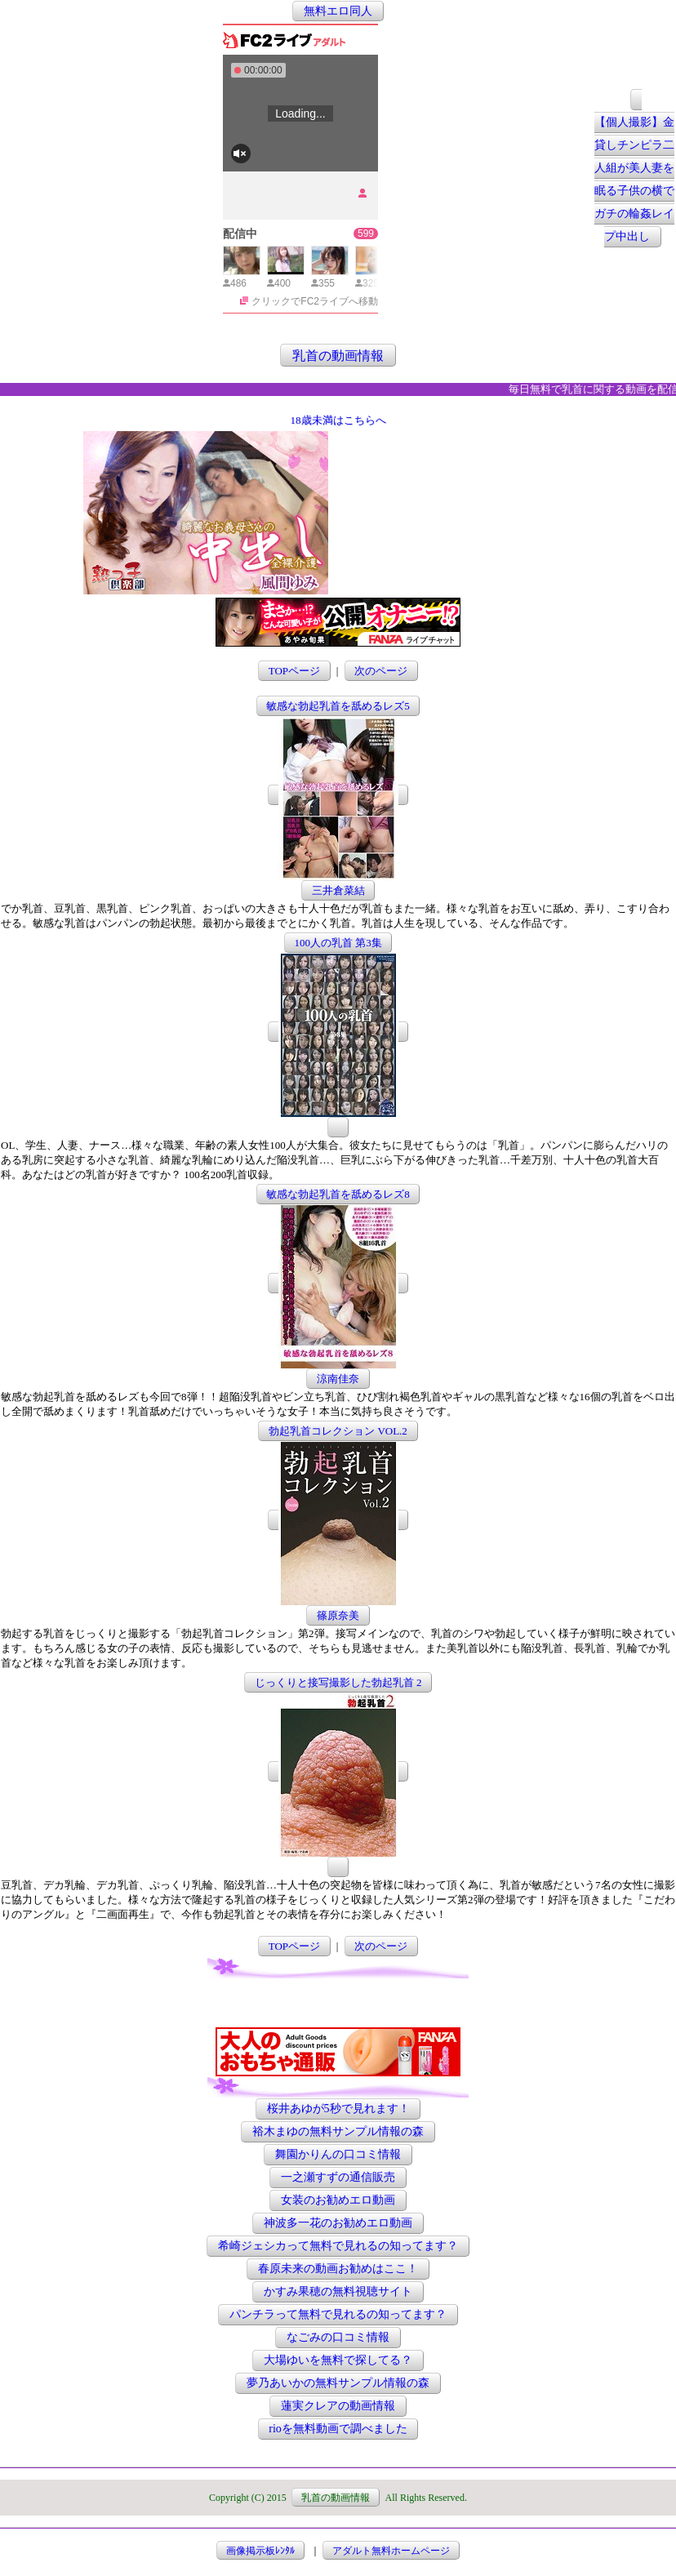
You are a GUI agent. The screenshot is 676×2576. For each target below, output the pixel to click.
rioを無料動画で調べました (338, 2429)
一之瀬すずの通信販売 (338, 2177)
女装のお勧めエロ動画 (338, 2200)
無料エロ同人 (338, 11)
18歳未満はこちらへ (338, 420)
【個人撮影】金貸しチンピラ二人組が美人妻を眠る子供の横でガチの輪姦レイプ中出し (634, 180)
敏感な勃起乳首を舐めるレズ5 (338, 706)
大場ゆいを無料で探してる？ (338, 2360)
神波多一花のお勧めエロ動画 (338, 2223)
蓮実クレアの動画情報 (338, 2406)
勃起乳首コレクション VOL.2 (338, 1431)
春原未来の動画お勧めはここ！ (338, 2268)
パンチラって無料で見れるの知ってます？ (338, 2314)
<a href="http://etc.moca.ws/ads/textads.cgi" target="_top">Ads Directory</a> (462, 569)
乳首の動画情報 (338, 355)
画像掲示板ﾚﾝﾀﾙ (260, 2550)
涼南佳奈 (338, 1379)
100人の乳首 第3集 (337, 943)
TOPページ (294, 671)
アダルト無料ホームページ (391, 2550)
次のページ (380, 671)
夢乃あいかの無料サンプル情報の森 (338, 2383)
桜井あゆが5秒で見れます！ (338, 2108)
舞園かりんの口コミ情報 (338, 2154)
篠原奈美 (338, 1615)
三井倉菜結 (338, 890)
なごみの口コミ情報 (338, 2337)
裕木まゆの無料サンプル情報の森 (338, 2131)
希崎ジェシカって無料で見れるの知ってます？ (338, 2246)
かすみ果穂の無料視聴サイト (338, 2291)
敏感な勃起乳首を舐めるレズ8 (338, 1194)
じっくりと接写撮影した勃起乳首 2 (338, 1682)
